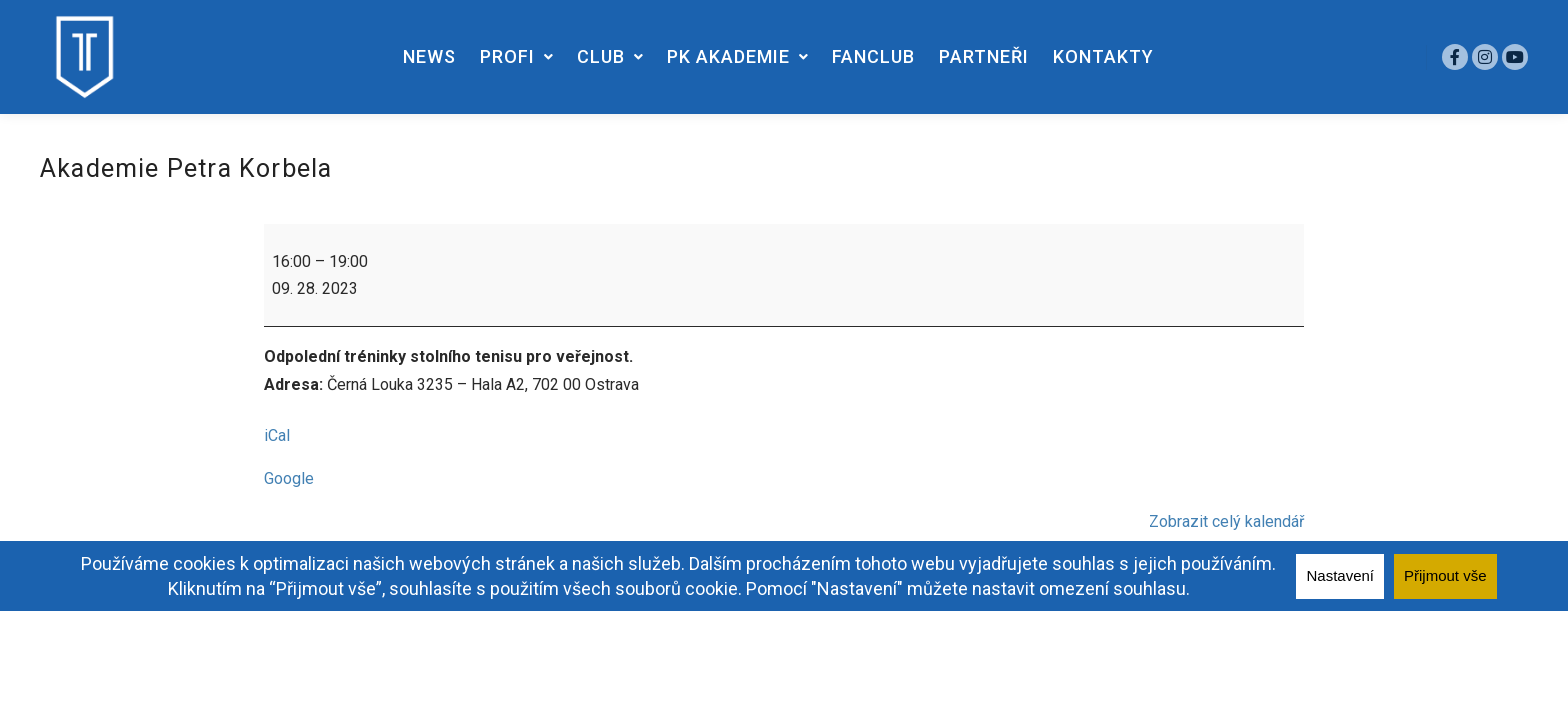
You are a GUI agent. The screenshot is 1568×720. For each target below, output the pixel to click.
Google (289, 478)
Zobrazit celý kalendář (1226, 521)
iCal (277, 435)
